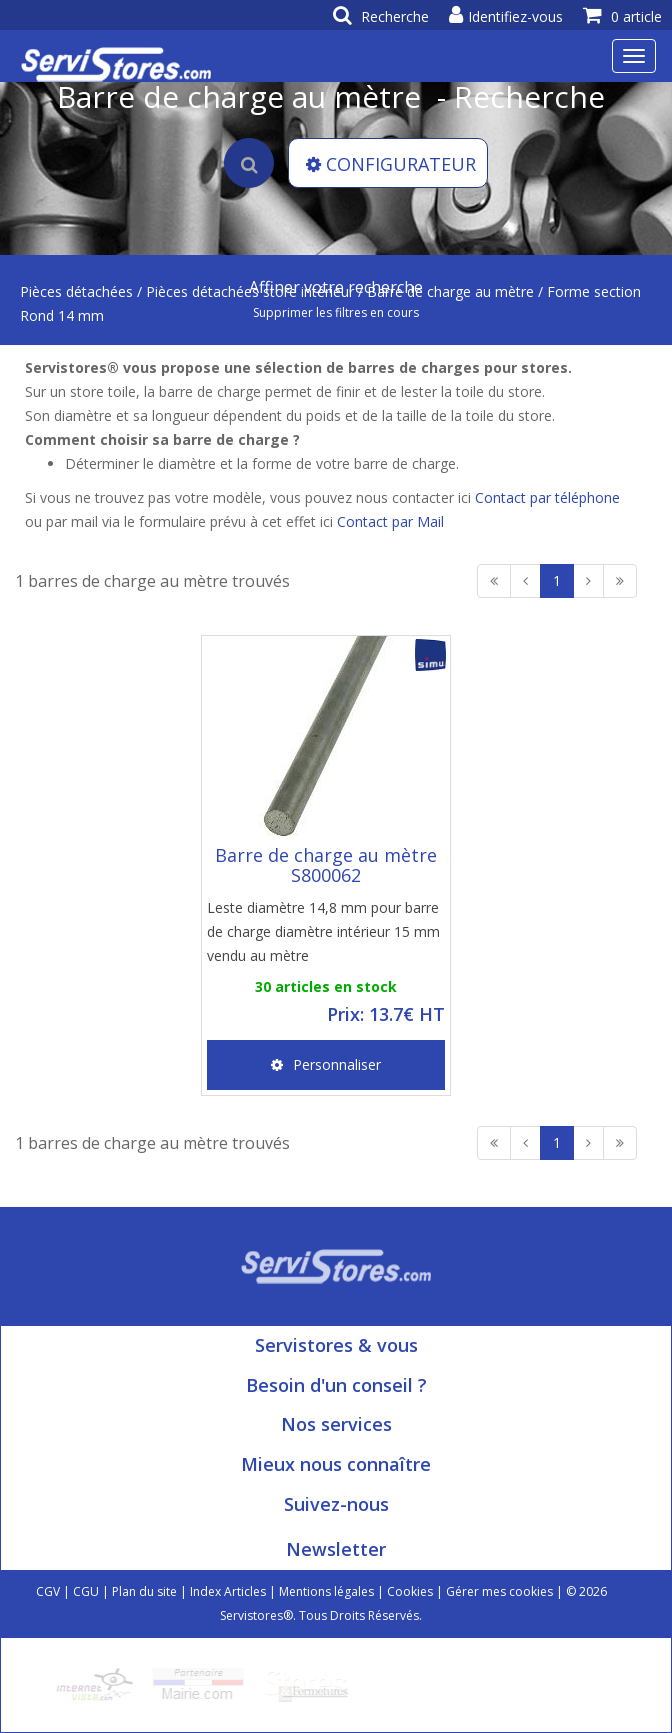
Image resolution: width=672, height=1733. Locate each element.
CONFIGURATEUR (391, 164)
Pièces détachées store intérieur (250, 291)
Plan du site (144, 1591)
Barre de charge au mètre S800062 (326, 865)
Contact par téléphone (547, 497)
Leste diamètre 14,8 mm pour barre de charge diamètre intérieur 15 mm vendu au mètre (323, 931)
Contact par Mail (390, 521)
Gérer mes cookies (499, 1591)
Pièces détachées (76, 291)
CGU (86, 1591)
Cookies (410, 1591)
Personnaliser (326, 1064)
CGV (48, 1591)
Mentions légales (326, 1591)
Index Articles (228, 1591)
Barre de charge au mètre (450, 291)
